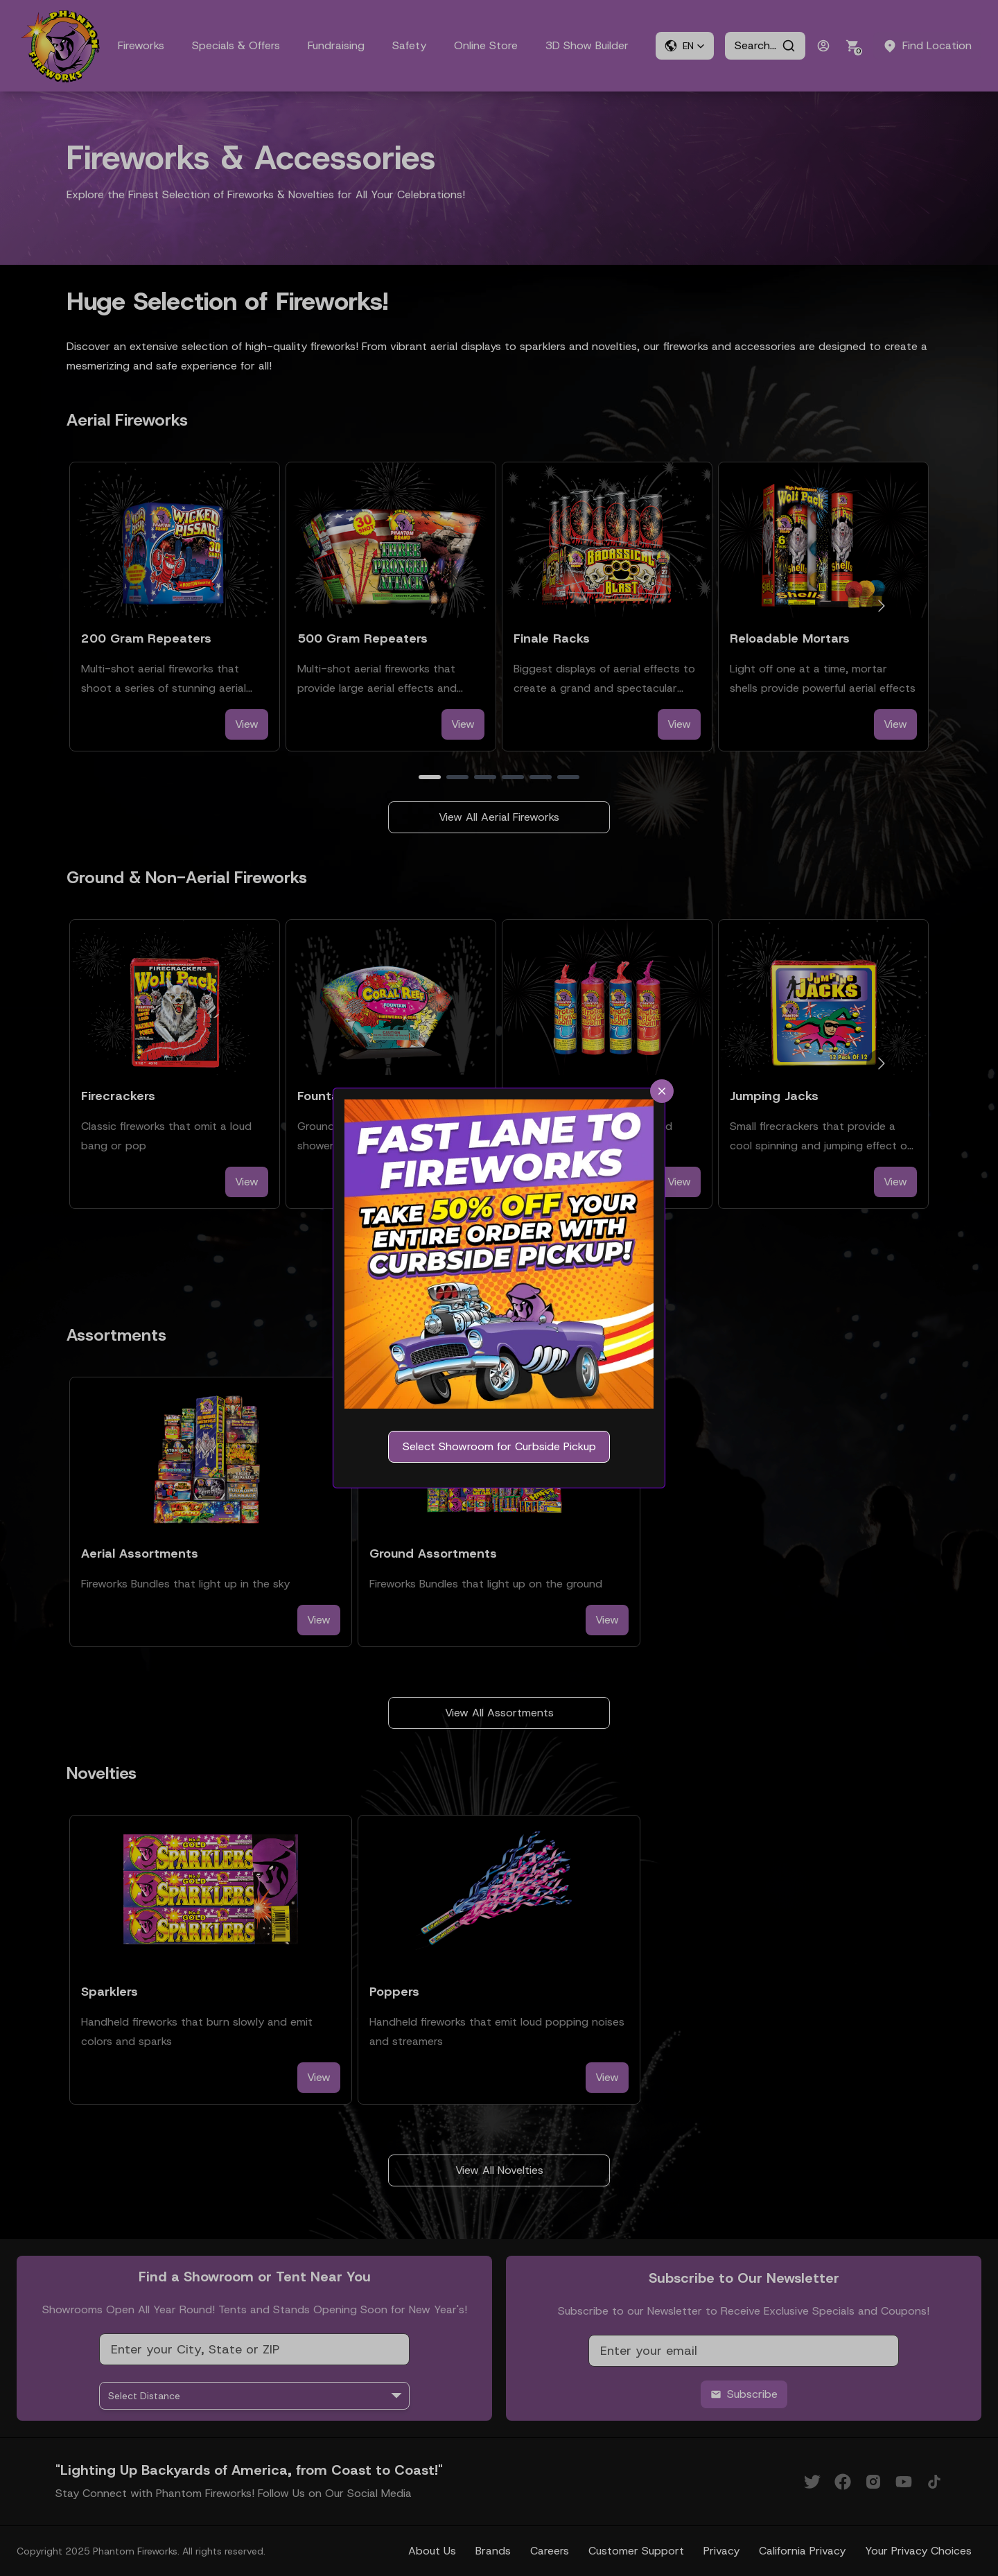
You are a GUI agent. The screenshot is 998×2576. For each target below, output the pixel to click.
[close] (662, 1091)
